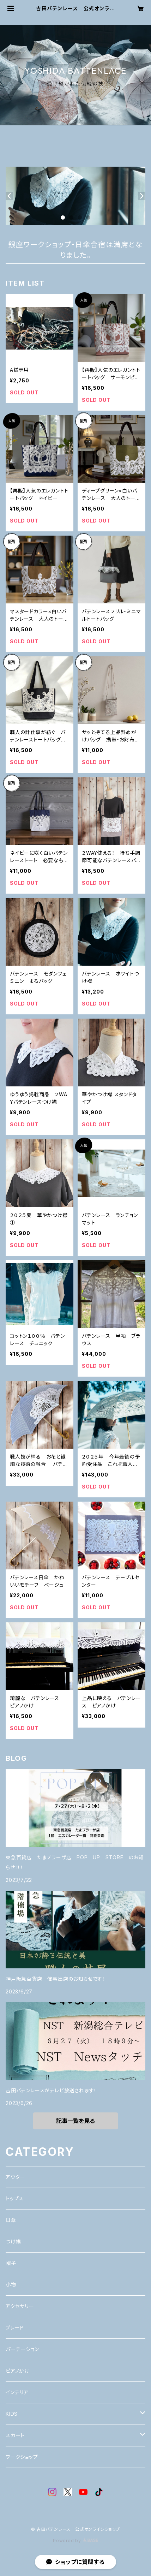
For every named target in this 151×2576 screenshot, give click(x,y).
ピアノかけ (18, 2371)
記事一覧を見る (75, 2120)
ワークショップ (22, 2457)
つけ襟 (13, 2241)
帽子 (11, 2263)
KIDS (12, 2414)
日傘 (11, 2220)
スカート (15, 2435)
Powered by (75, 2540)
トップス (15, 2198)
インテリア (17, 2392)
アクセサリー (20, 2306)
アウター (15, 2177)
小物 (11, 2285)
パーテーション (22, 2349)
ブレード (15, 2328)
